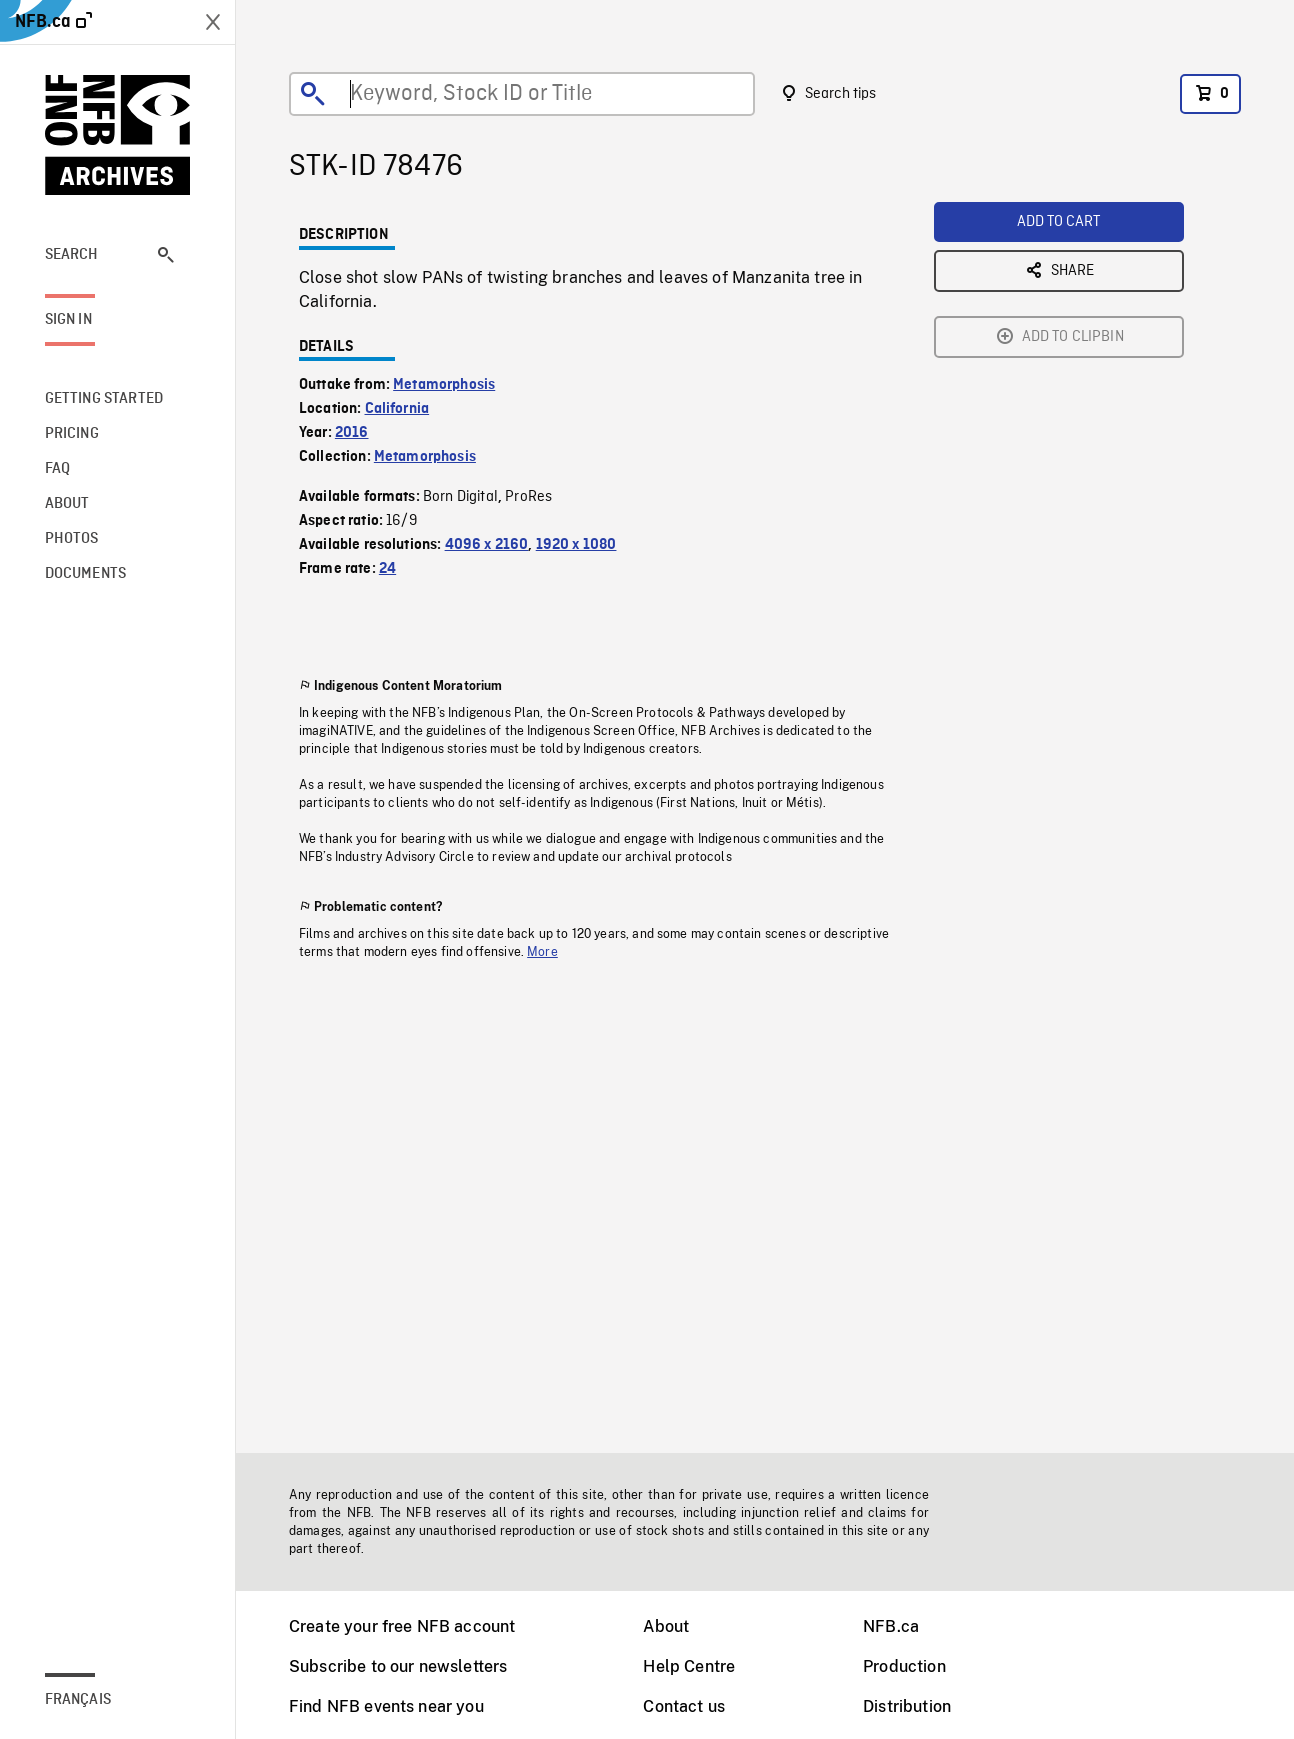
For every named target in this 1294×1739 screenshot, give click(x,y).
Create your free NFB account (402, 1626)
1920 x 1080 (576, 545)
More (542, 952)
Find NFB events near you (386, 1706)
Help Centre (689, 1666)
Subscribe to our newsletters (398, 1666)
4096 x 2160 (487, 545)
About (666, 1626)
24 (387, 569)
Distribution (907, 1706)
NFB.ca (891, 1626)
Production (904, 1666)
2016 (352, 433)
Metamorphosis (444, 385)
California (397, 409)
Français (78, 1700)
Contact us (684, 1706)
